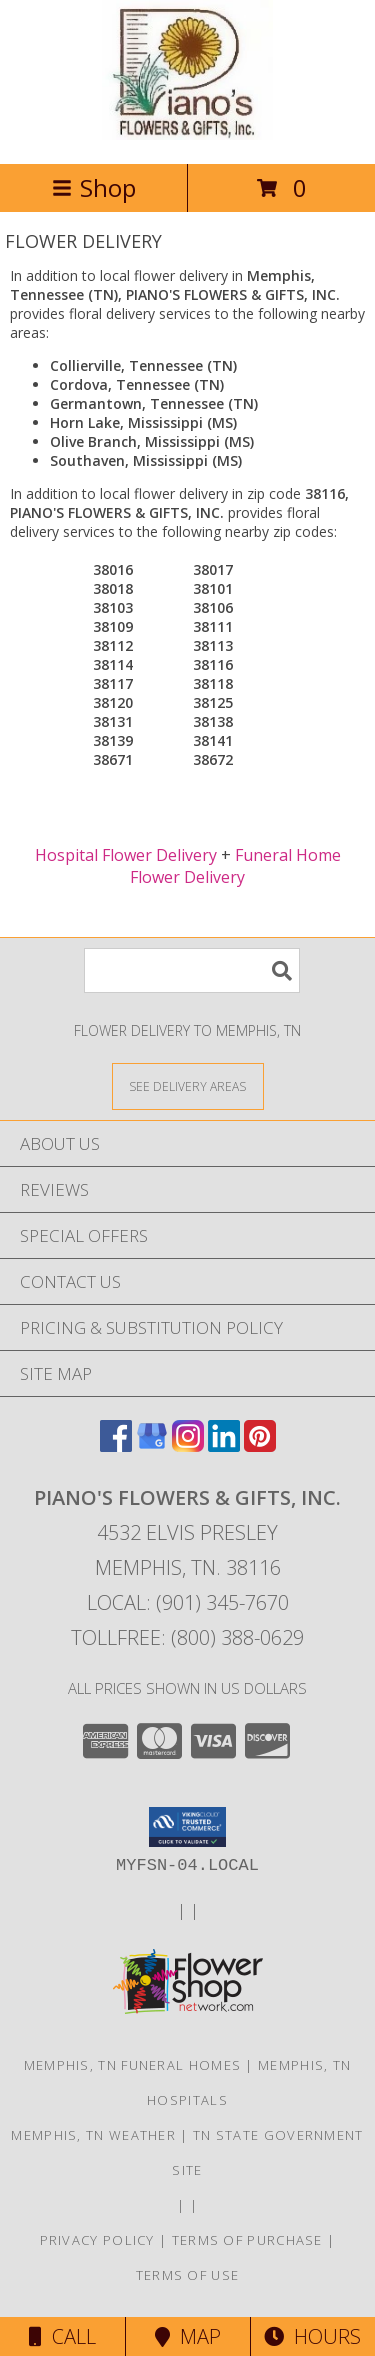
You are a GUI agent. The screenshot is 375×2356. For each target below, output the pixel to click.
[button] (187, 1827)
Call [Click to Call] (62, 2336)
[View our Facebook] (116, 1445)
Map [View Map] (188, 2336)
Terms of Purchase (247, 2240)
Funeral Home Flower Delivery (235, 866)
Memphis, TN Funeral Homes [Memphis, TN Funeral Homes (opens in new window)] (133, 2065)
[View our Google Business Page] (152, 1445)
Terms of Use (188, 2275)
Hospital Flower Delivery (126, 855)
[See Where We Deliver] (188, 1085)
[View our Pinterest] (260, 1445)
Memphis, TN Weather (93, 2135)
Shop (94, 187)
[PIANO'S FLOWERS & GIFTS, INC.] (187, 134)
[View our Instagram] (188, 1445)
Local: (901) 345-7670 (188, 1602)
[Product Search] (192, 970)
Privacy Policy (97, 2240)
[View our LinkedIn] (224, 1445)
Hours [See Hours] (312, 2336)
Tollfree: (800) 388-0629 (187, 1637)
